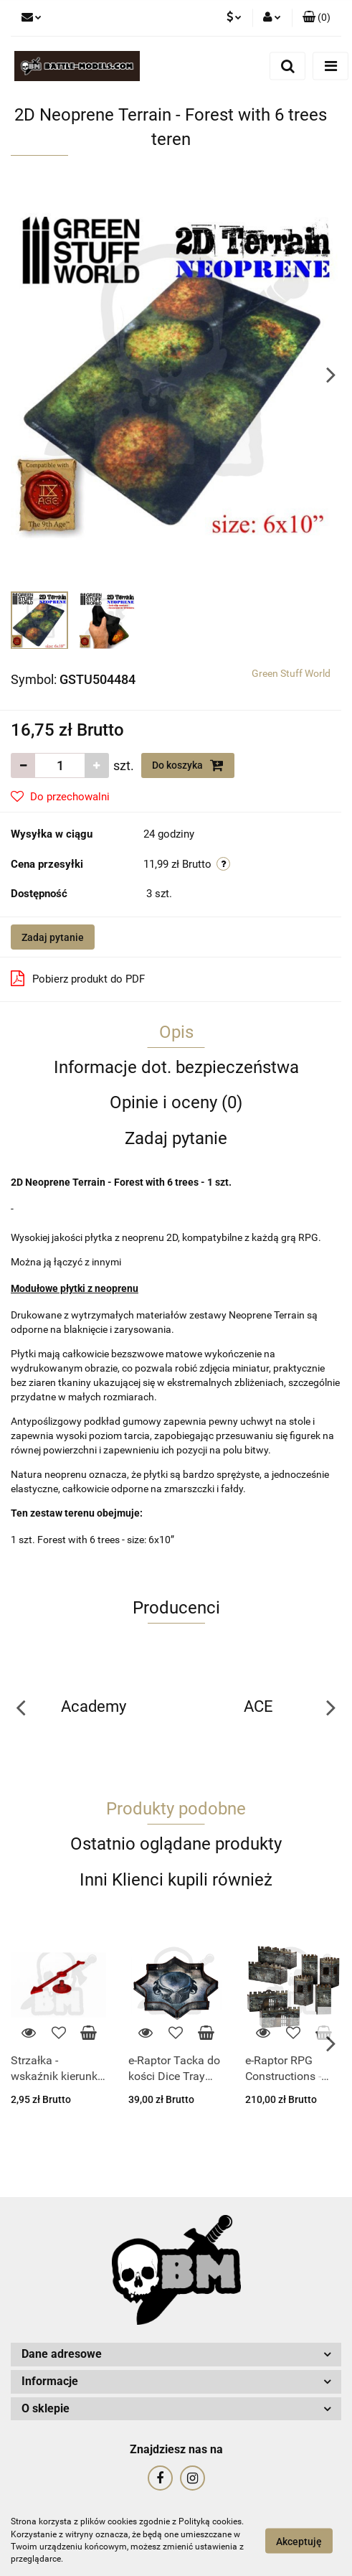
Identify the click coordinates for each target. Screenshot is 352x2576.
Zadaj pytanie (53, 937)
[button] (316, 18)
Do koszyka (188, 765)
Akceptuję (299, 2541)
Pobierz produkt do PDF (78, 978)
